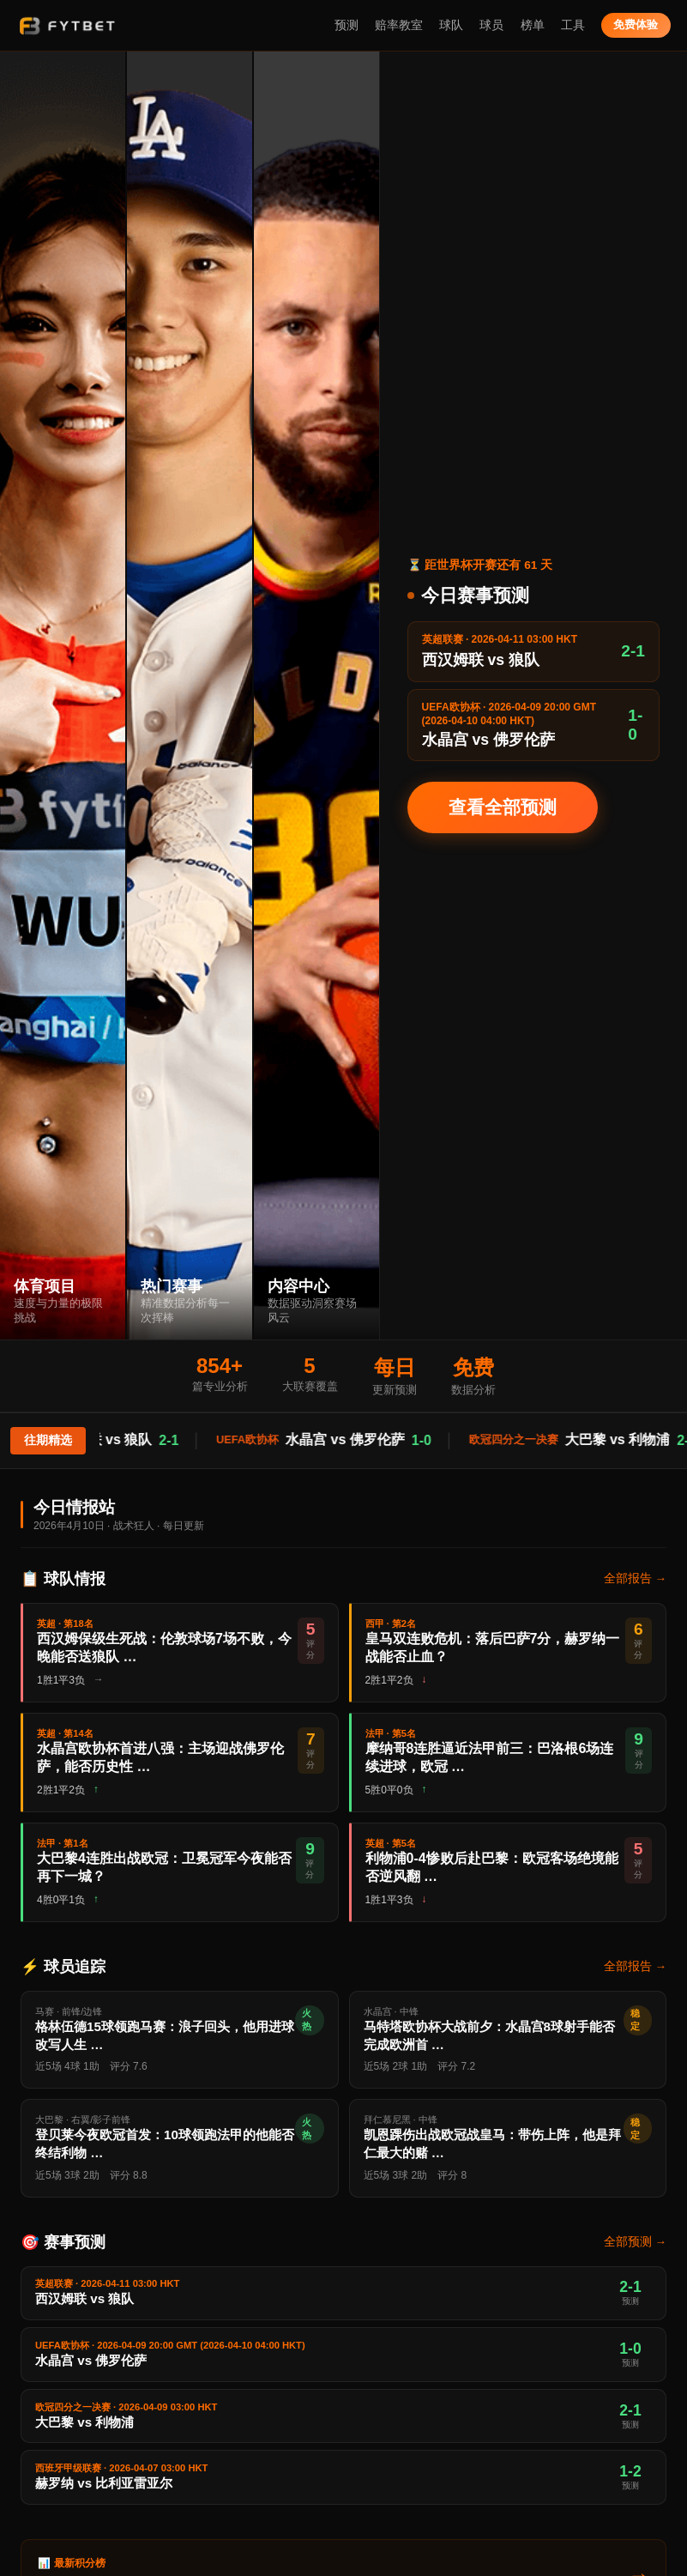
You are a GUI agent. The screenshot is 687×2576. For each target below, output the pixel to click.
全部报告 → (635, 1578)
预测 (346, 25)
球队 (451, 25)
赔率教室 (399, 25)
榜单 (533, 25)
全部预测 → (635, 2241)
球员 (491, 25)
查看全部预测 (503, 807)
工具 (573, 25)
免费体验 (635, 24)
